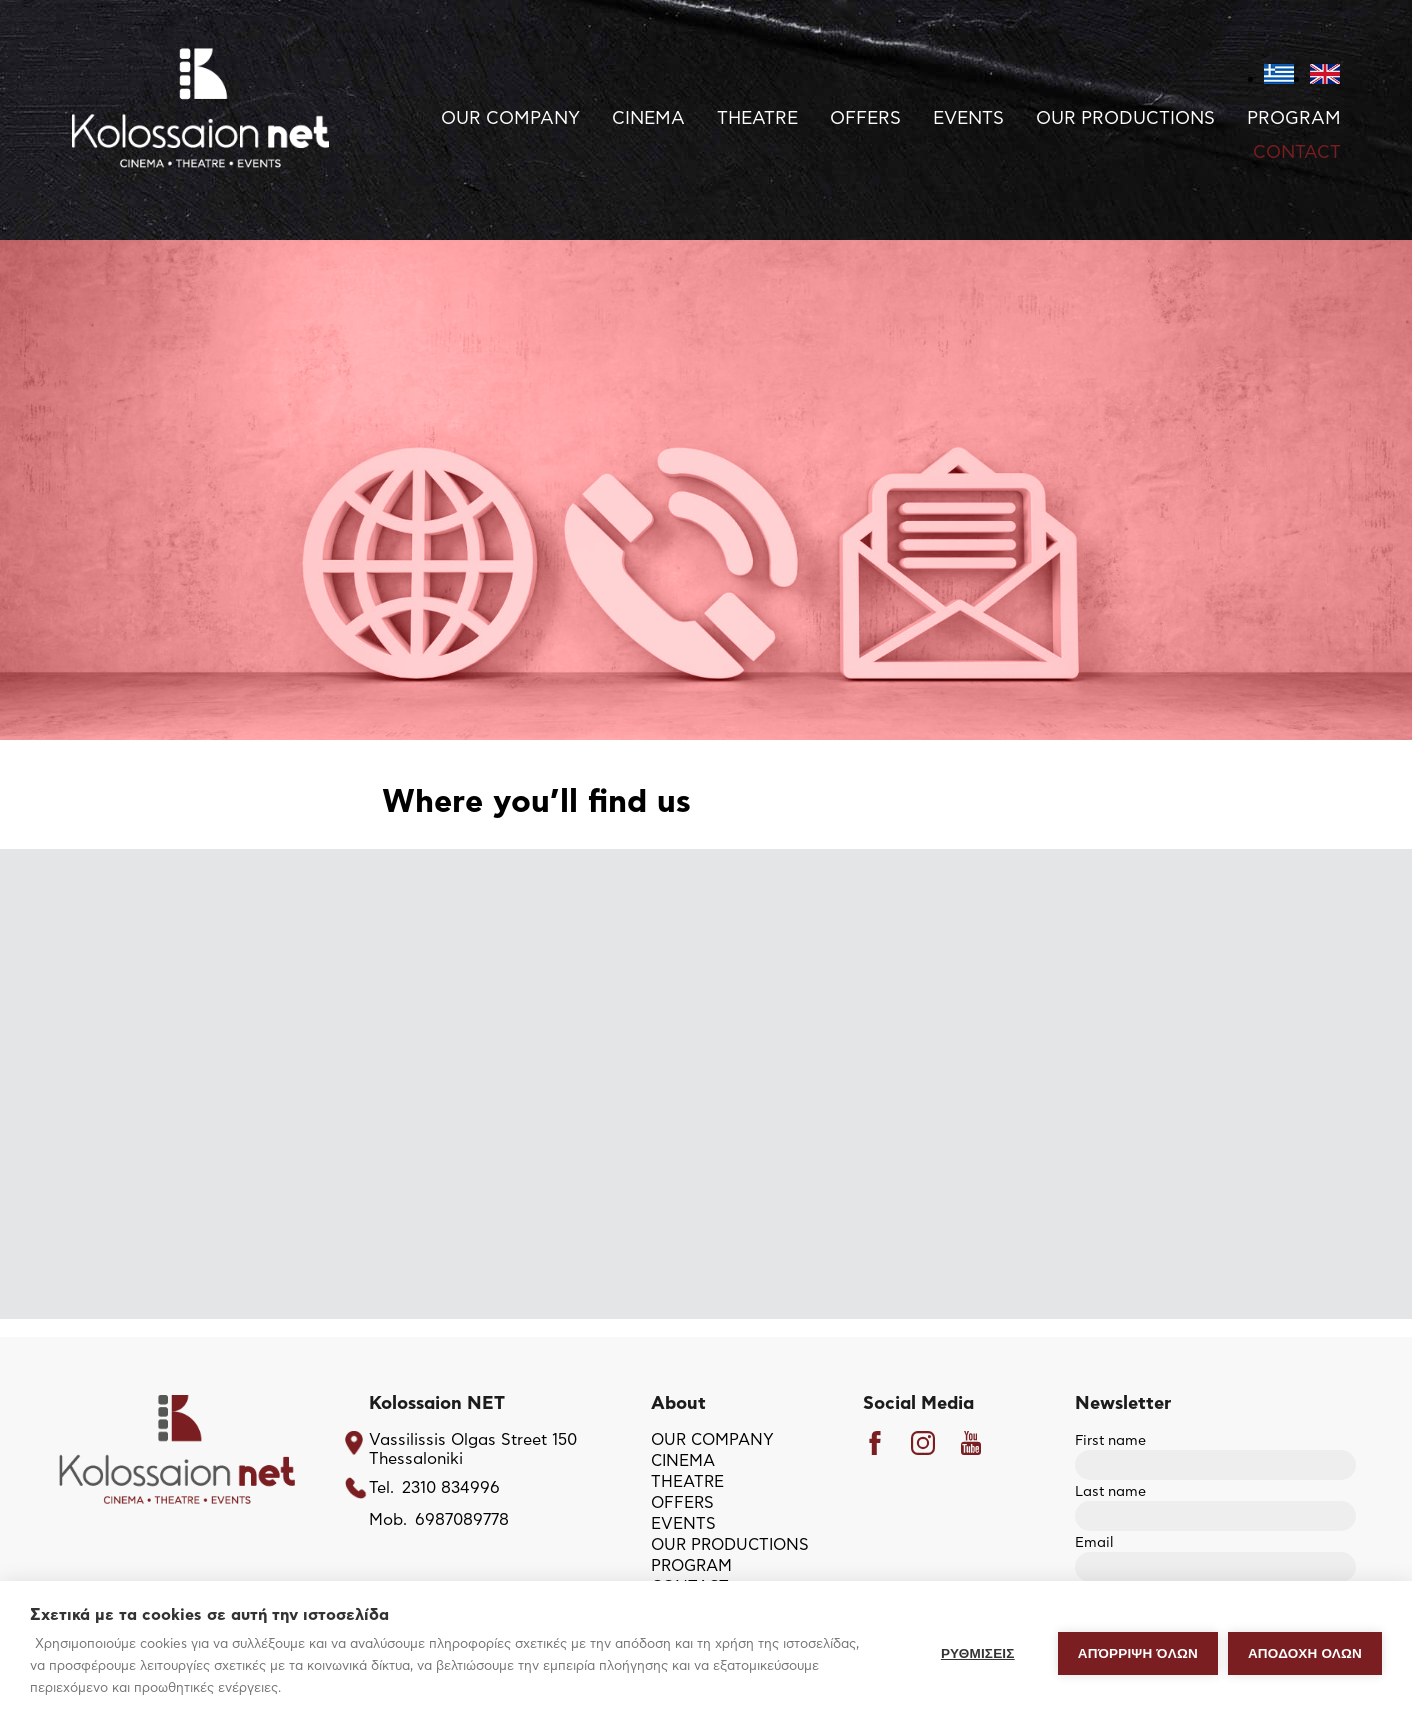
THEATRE (757, 119)
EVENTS (968, 119)
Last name (1215, 1504)
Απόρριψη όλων (1138, 1653)
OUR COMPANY (510, 119)
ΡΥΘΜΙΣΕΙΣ (978, 1653)
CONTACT (1297, 153)
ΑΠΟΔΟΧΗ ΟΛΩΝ (1305, 1653)
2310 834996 (451, 1488)
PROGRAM (1294, 119)
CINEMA (648, 119)
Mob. (388, 1520)
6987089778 (462, 1520)
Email (1215, 1555)
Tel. (381, 1488)
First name (1215, 1453)
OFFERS (865, 119)
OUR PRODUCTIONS (1125, 119)
